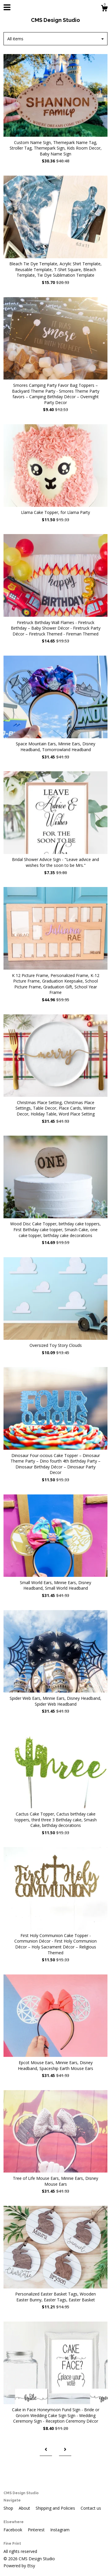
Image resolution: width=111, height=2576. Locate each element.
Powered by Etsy (19, 2565)
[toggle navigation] (7, 7)
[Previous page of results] (46, 2449)
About (25, 2508)
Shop (9, 2508)
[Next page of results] (65, 2449)
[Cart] (104, 8)
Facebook (13, 2529)
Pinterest (37, 2529)
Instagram (60, 2529)
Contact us (91, 2508)
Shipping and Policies (56, 2508)
